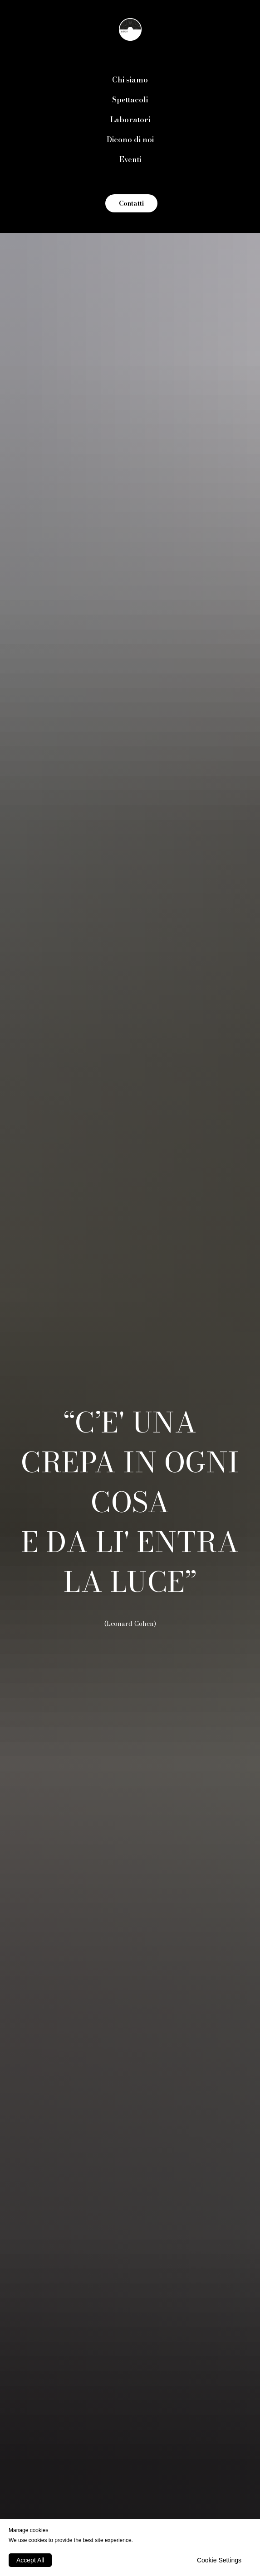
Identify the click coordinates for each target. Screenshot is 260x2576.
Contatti (131, 203)
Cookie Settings (219, 2560)
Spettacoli (130, 99)
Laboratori (130, 119)
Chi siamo (130, 79)
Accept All (30, 2560)
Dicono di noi (130, 139)
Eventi (130, 159)
